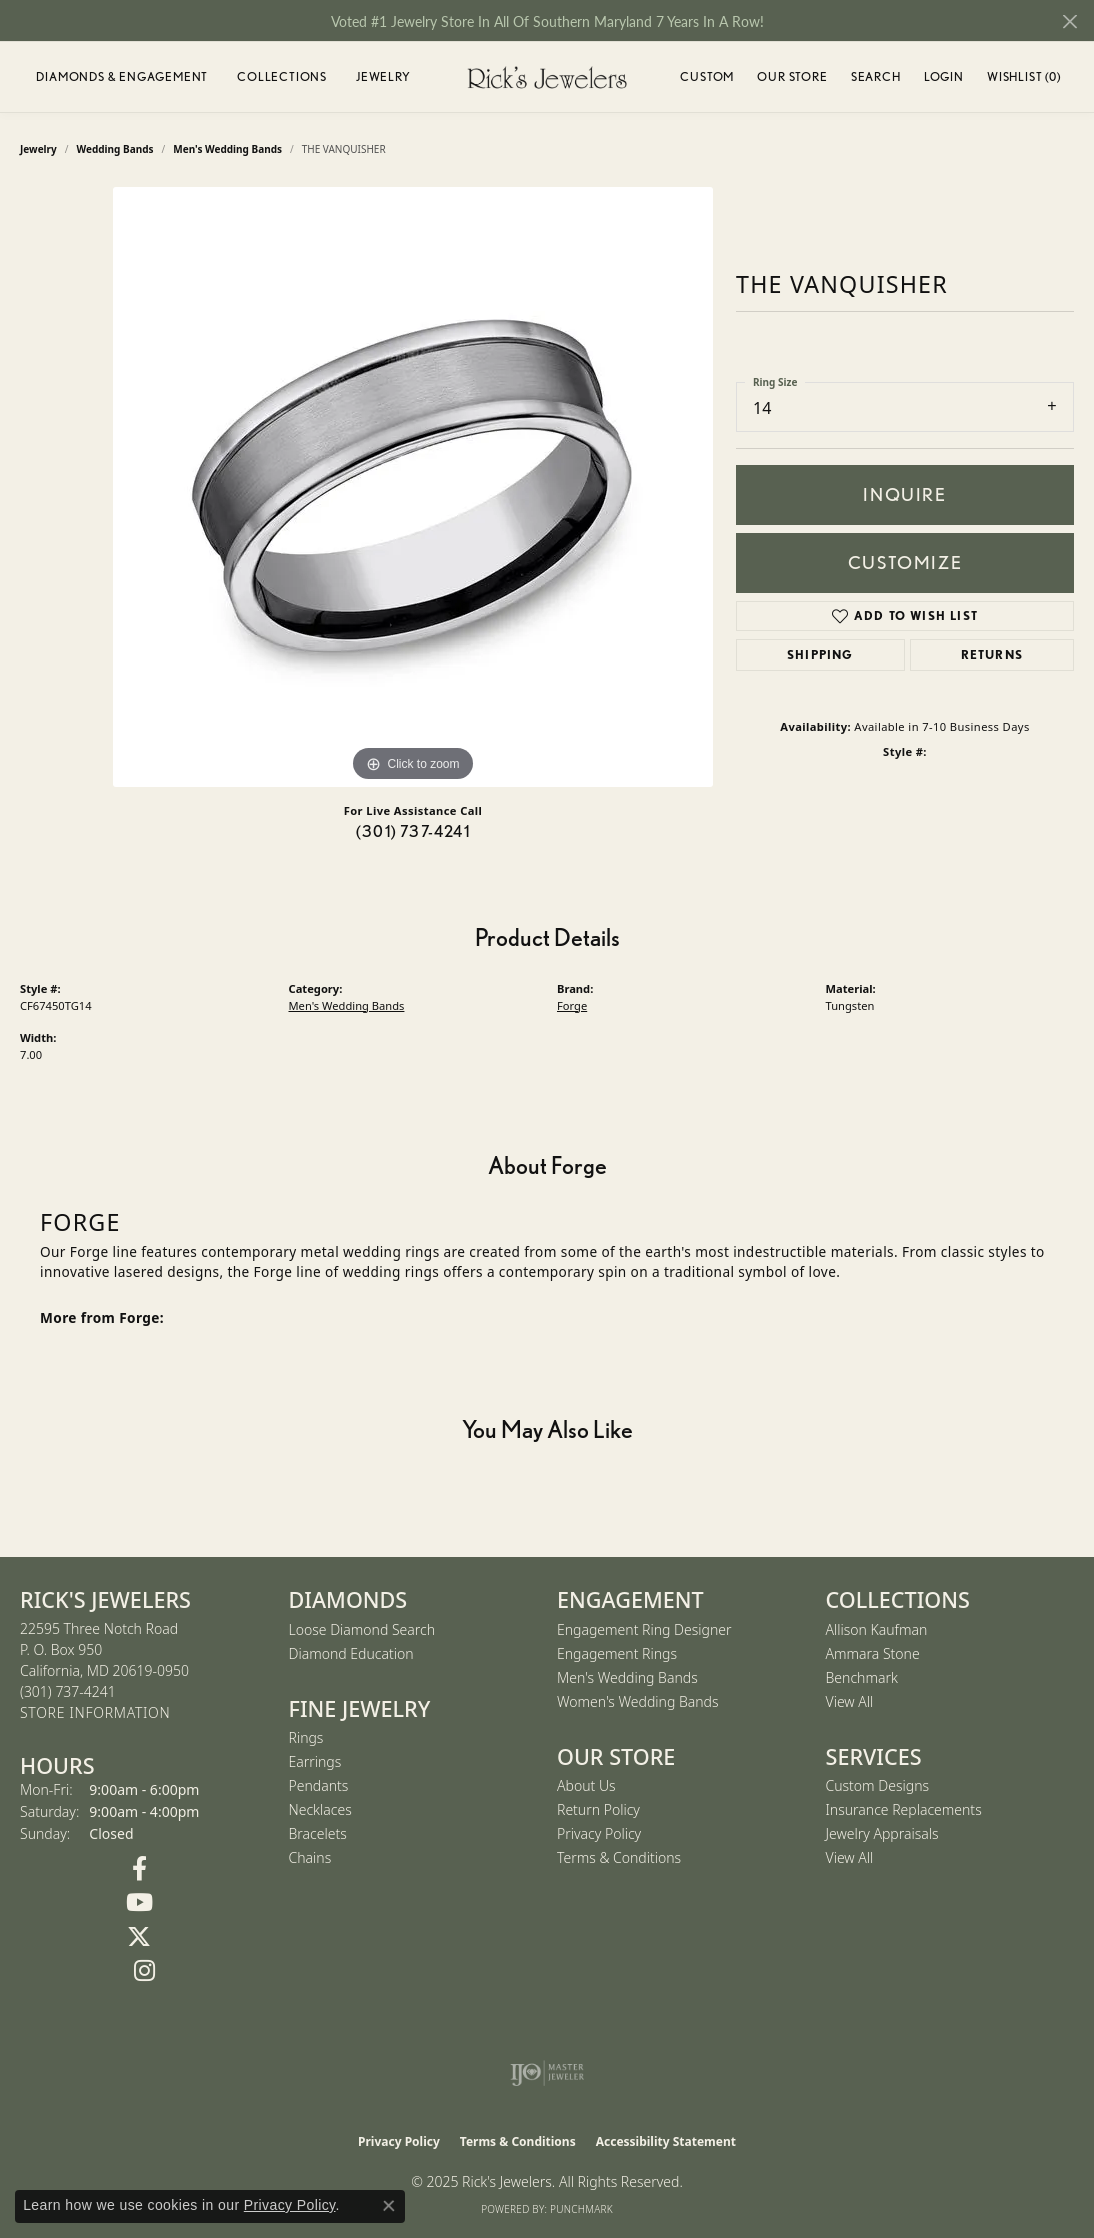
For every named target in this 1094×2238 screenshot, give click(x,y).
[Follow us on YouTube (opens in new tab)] (139, 1903)
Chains (310, 1857)
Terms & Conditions (619, 1857)
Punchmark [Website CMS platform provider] (581, 2209)
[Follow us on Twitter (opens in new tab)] (139, 1937)
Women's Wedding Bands (638, 1701)
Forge (572, 1005)
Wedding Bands (115, 149)
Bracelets (318, 1833)
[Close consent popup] (389, 2206)
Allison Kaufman (877, 1629)
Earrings (315, 1761)
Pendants (319, 1785)
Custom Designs (878, 1785)
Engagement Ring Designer (644, 1629)
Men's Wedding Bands (227, 149)
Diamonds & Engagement (122, 77)
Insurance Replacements (904, 1809)
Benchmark (862, 1677)
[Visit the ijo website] (547, 2073)
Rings (306, 1737)
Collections (282, 77)
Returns (992, 654)
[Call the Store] (68, 1691)
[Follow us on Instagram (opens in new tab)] (144, 1971)
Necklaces (320, 1809)
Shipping (820, 654)
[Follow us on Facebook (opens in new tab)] (139, 1869)
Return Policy (598, 1809)
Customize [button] (905, 562)
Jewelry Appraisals (882, 1833)
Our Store (792, 77)
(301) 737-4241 (413, 831)
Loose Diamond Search (362, 1629)
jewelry (38, 149)
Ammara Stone (873, 1653)
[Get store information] (95, 1713)
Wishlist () (1024, 79)
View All (850, 1701)
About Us (586, 1785)
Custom (707, 77)
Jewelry (383, 77)
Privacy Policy (599, 1833)
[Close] (1069, 21)
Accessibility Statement (666, 2141)
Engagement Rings (617, 1653)
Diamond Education (351, 1653)
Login (944, 79)
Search (876, 76)
